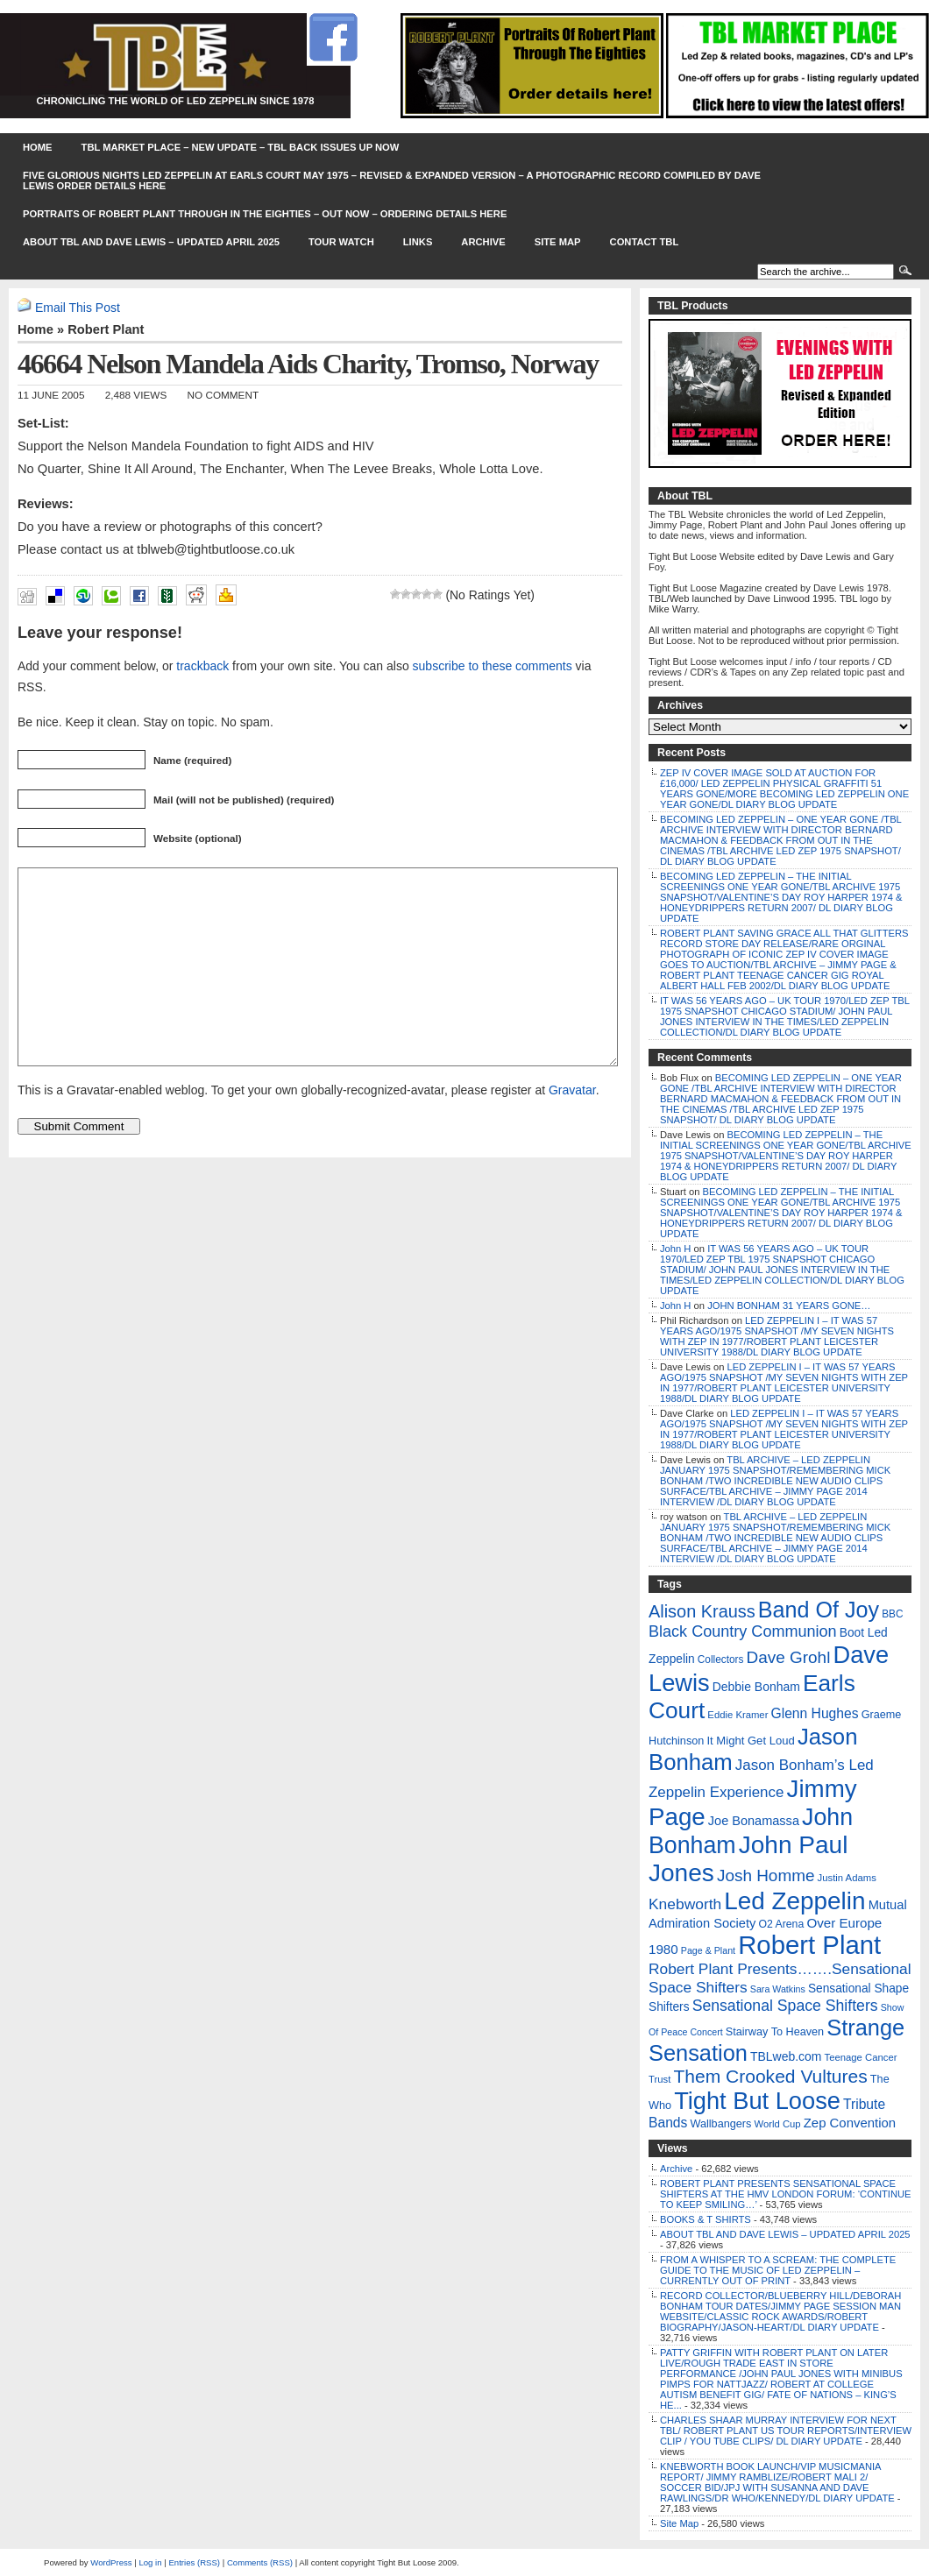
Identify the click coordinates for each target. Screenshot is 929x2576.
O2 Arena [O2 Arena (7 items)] (781, 1924)
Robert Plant (105, 329)
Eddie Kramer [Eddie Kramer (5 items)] (737, 1714)
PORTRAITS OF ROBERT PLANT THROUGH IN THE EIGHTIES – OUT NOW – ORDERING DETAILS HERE (265, 214)
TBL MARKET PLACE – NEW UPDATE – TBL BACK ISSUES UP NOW (241, 147)
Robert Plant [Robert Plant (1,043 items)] (809, 1944)
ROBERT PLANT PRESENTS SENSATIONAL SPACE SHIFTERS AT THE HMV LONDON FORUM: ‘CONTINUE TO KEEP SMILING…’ (785, 2194)
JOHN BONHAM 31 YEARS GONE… (788, 1305)
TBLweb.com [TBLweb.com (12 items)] (785, 2056)
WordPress (110, 2562)
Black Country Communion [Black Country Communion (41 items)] (743, 1631)
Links (418, 242)
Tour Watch (341, 242)
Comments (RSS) (260, 2562)
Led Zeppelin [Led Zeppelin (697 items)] (794, 1900)
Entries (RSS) (194, 2562)
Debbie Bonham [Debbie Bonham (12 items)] (756, 1687)
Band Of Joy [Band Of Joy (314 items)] (818, 1609)
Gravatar (572, 1129)
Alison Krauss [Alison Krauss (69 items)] (702, 1611)
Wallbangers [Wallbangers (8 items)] (720, 2124)
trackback (202, 666)
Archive (483, 242)
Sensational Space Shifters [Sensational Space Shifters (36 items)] (785, 2005)
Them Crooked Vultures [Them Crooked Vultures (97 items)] (770, 2076)
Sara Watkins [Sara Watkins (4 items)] (777, 1989)
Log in (149, 2562)
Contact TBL (644, 242)
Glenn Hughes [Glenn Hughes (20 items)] (815, 1713)
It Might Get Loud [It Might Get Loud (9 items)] (750, 1740)
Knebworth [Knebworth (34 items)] (685, 1904)
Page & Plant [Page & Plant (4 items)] (708, 1950)
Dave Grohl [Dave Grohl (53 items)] (789, 1657)
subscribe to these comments (492, 666)
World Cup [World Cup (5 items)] (777, 2124)
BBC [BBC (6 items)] (892, 1614)
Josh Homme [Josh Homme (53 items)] (766, 1875)
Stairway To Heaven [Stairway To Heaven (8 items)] (775, 2032)
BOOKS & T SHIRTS (705, 2219)
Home (38, 147)
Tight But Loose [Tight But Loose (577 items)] (757, 2100)
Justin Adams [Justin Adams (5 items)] (847, 1877)
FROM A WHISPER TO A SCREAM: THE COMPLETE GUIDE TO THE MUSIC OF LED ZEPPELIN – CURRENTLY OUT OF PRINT (778, 2270)
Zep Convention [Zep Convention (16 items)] (850, 2122)
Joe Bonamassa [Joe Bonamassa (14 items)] (753, 1821)
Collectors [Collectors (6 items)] (721, 1659)
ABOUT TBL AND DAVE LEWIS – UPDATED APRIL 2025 (151, 242)
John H (675, 1248)
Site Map (558, 242)
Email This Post (77, 308)
